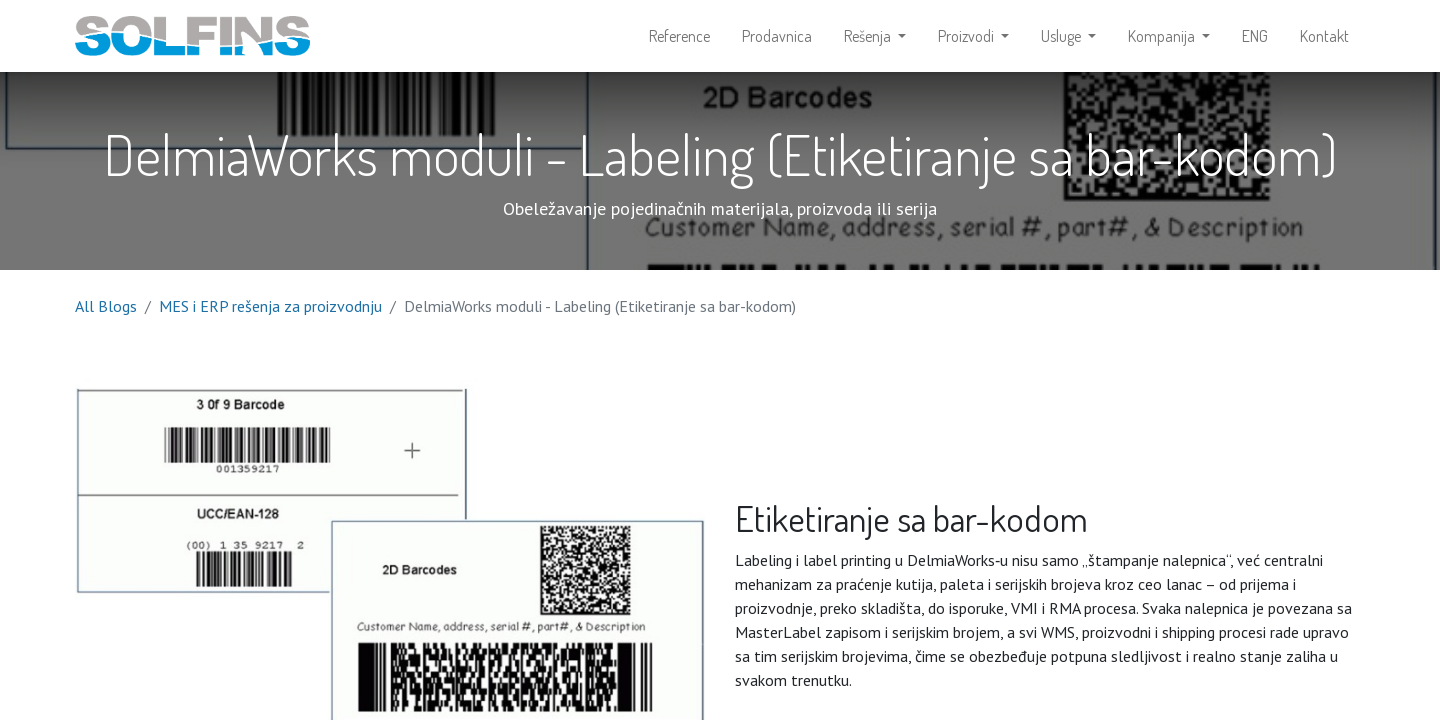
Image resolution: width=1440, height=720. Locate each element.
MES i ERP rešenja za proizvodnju (270, 306)
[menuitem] (679, 36)
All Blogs (106, 306)
